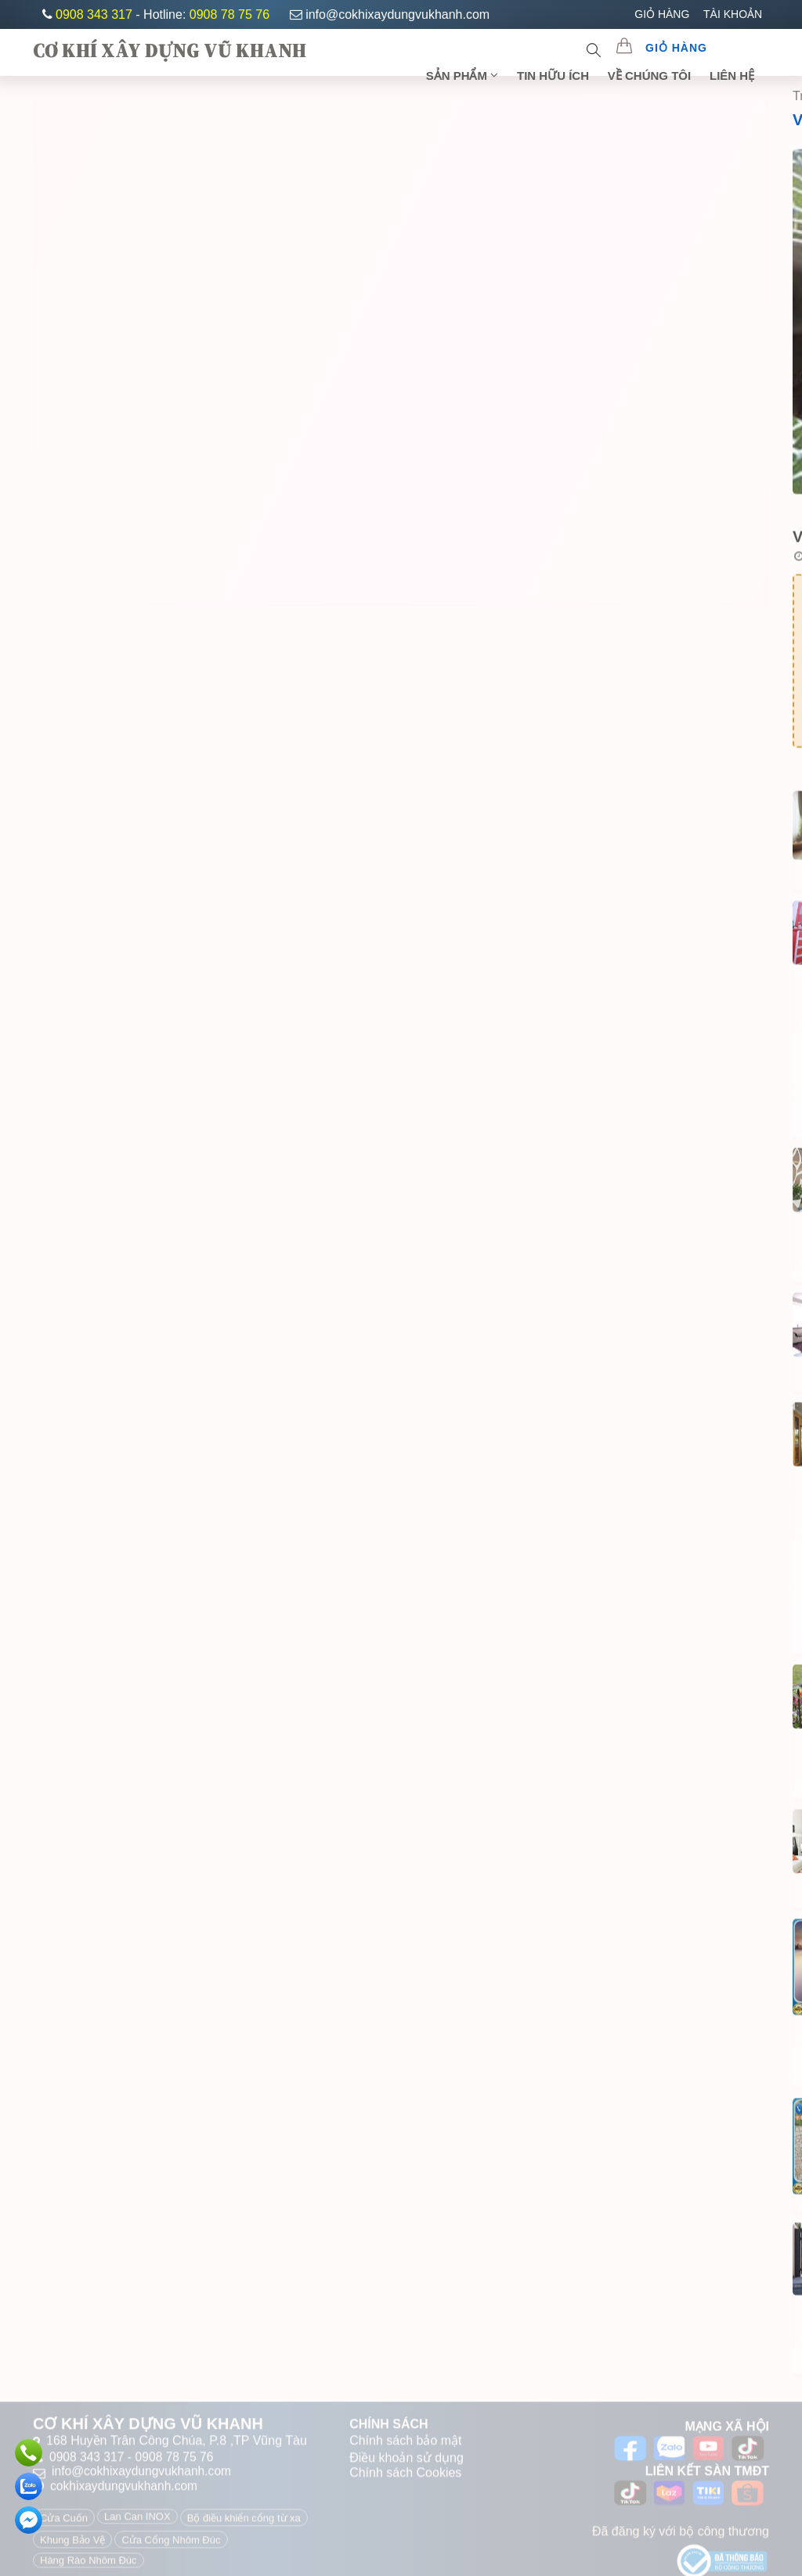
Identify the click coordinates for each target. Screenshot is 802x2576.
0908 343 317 (95, 14)
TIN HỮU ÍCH (556, 74)
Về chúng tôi (650, 74)
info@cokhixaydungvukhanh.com (390, 14)
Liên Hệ (732, 74)
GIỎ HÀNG (661, 14)
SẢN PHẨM (466, 74)
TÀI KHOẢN (732, 14)
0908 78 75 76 (229, 14)
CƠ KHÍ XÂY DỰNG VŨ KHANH (169, 50)
